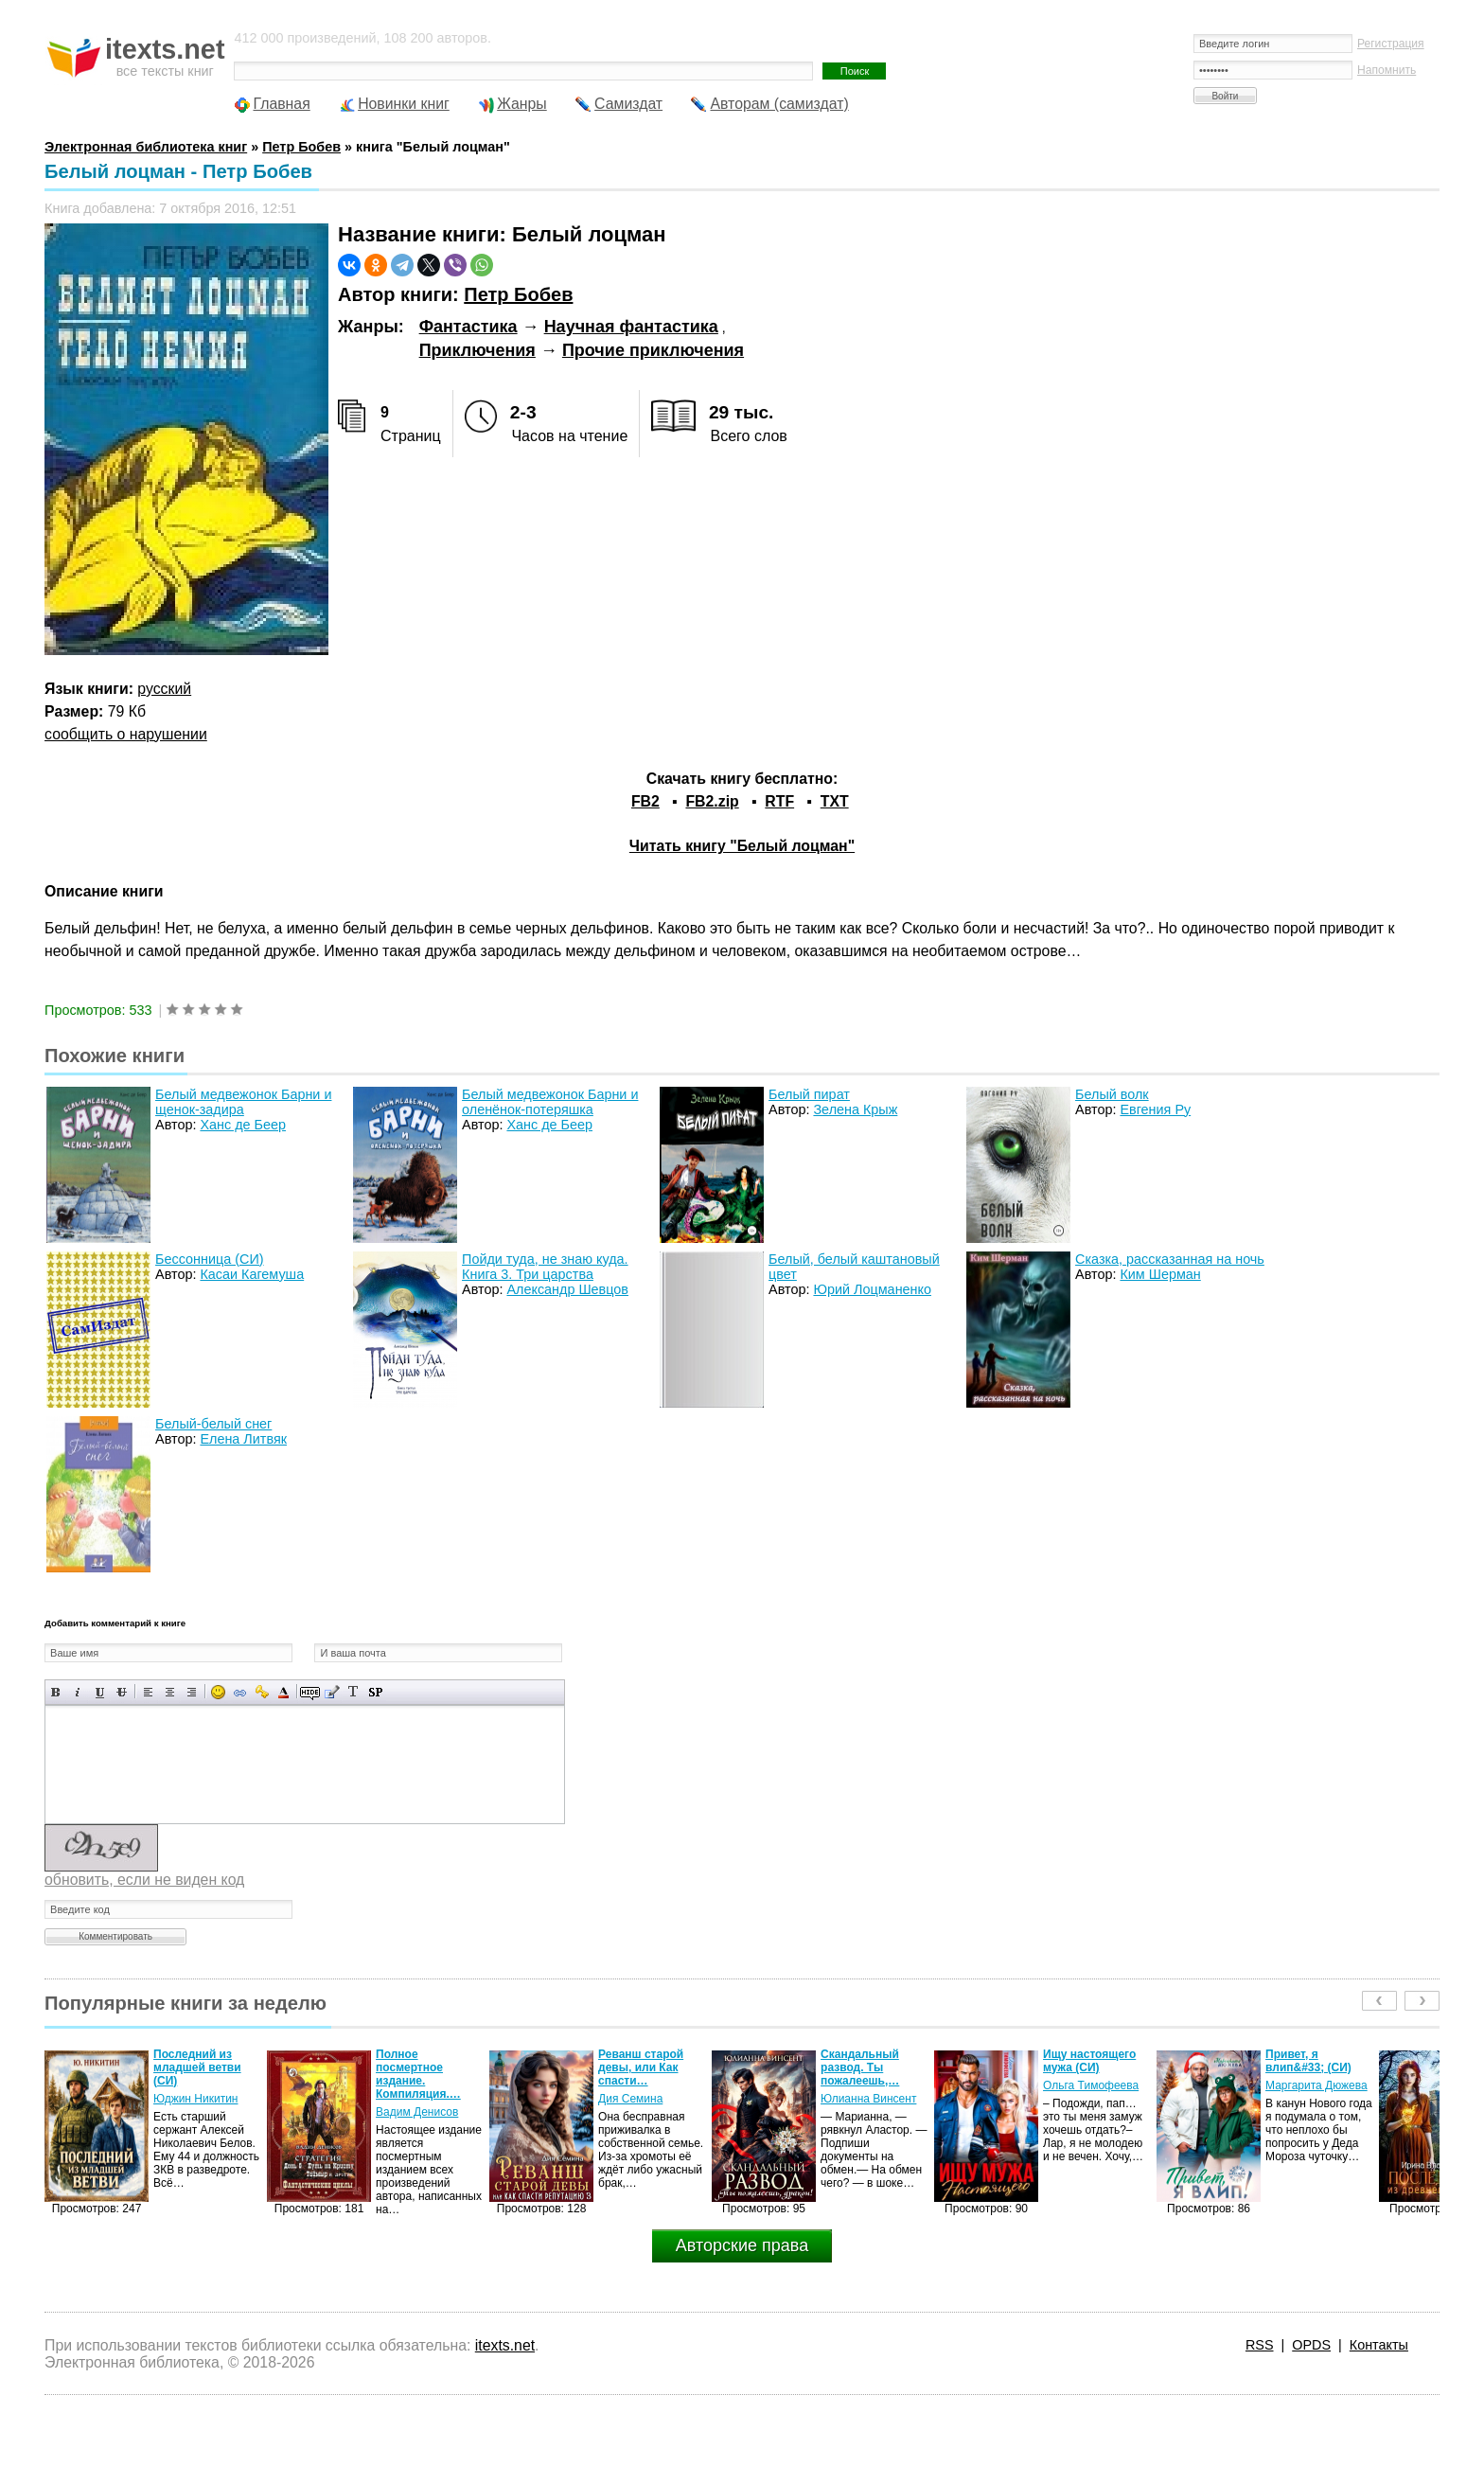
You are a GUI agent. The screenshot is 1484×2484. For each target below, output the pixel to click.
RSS (1260, 2344)
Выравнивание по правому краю (192, 1692)
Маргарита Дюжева (1316, 2085)
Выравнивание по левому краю (148, 1692)
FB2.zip (711, 801)
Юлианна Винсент (868, 2098)
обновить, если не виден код (144, 1880)
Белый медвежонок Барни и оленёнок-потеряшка (550, 1102)
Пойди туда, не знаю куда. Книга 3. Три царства (545, 1266)
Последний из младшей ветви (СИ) (197, 2067)
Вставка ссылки (240, 1692)
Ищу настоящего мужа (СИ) (1089, 2061)
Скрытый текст (310, 1692)
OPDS (1311, 2344)
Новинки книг (404, 104)
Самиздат (628, 104)
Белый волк (1112, 1094)
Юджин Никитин (195, 2098)
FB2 (645, 801)
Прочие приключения (653, 350)
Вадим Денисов (417, 2112)
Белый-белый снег (213, 1423)
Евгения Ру (1155, 1109)
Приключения (477, 350)
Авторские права (742, 2245)
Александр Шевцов (567, 1289)
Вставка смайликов (218, 1692)
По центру (170, 1692)
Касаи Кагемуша (252, 1274)
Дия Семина (630, 2098)
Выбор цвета (283, 1692)
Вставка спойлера (375, 1692)
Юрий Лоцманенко (872, 1289)
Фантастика (468, 326)
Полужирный (56, 1692)
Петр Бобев (518, 294)
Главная (281, 104)
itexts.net (505, 2345)
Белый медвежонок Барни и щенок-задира (243, 1102)
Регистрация (1390, 43)
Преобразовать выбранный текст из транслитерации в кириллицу (353, 1692)
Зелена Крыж (855, 1109)
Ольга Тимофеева (1091, 2085)
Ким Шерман (1160, 1274)
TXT (835, 801)
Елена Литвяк (243, 1438)
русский (164, 689)
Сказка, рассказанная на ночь (1169, 1259)
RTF (779, 801)
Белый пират (809, 1094)
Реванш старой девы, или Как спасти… (640, 2067)
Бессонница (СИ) (209, 1259)
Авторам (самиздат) (779, 104)
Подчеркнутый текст (100, 1692)
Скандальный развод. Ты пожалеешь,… (860, 2067)
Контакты (1379, 2344)
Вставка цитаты (332, 1692)
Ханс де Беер (243, 1124)
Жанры (522, 104)
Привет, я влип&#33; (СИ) (1308, 2061)
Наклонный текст (78, 1692)
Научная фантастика (631, 326)
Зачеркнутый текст (121, 1692)
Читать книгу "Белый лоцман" (742, 846)
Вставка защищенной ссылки (262, 1692)
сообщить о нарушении (125, 734)
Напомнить (1386, 70)
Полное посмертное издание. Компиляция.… (418, 2074)
